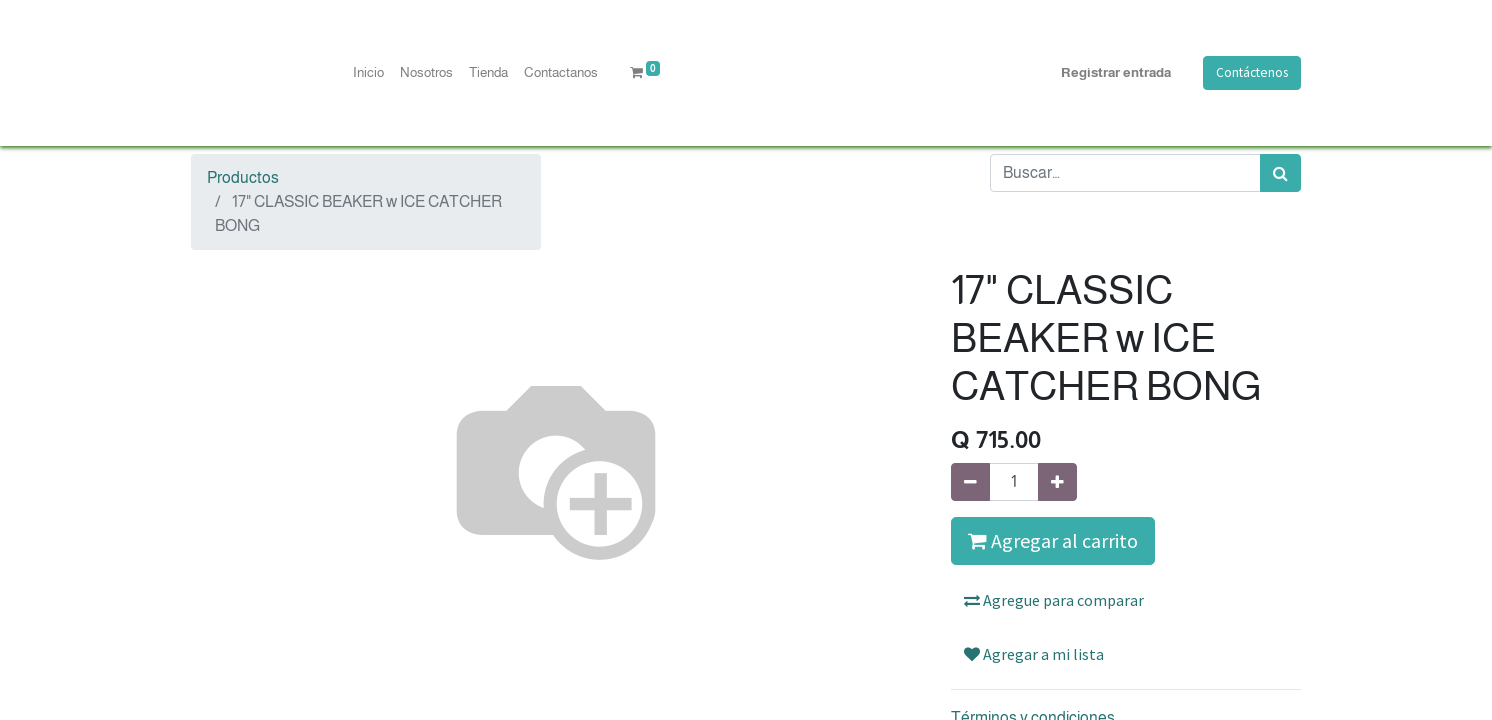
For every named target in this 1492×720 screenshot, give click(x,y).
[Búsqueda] (1280, 173)
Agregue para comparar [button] (1054, 600)
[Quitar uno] (970, 482)
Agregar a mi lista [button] (1034, 654)
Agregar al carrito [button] (1053, 540)
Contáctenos (1252, 72)
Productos (243, 177)
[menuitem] (368, 73)
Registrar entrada (1116, 72)
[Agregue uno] (1057, 482)
